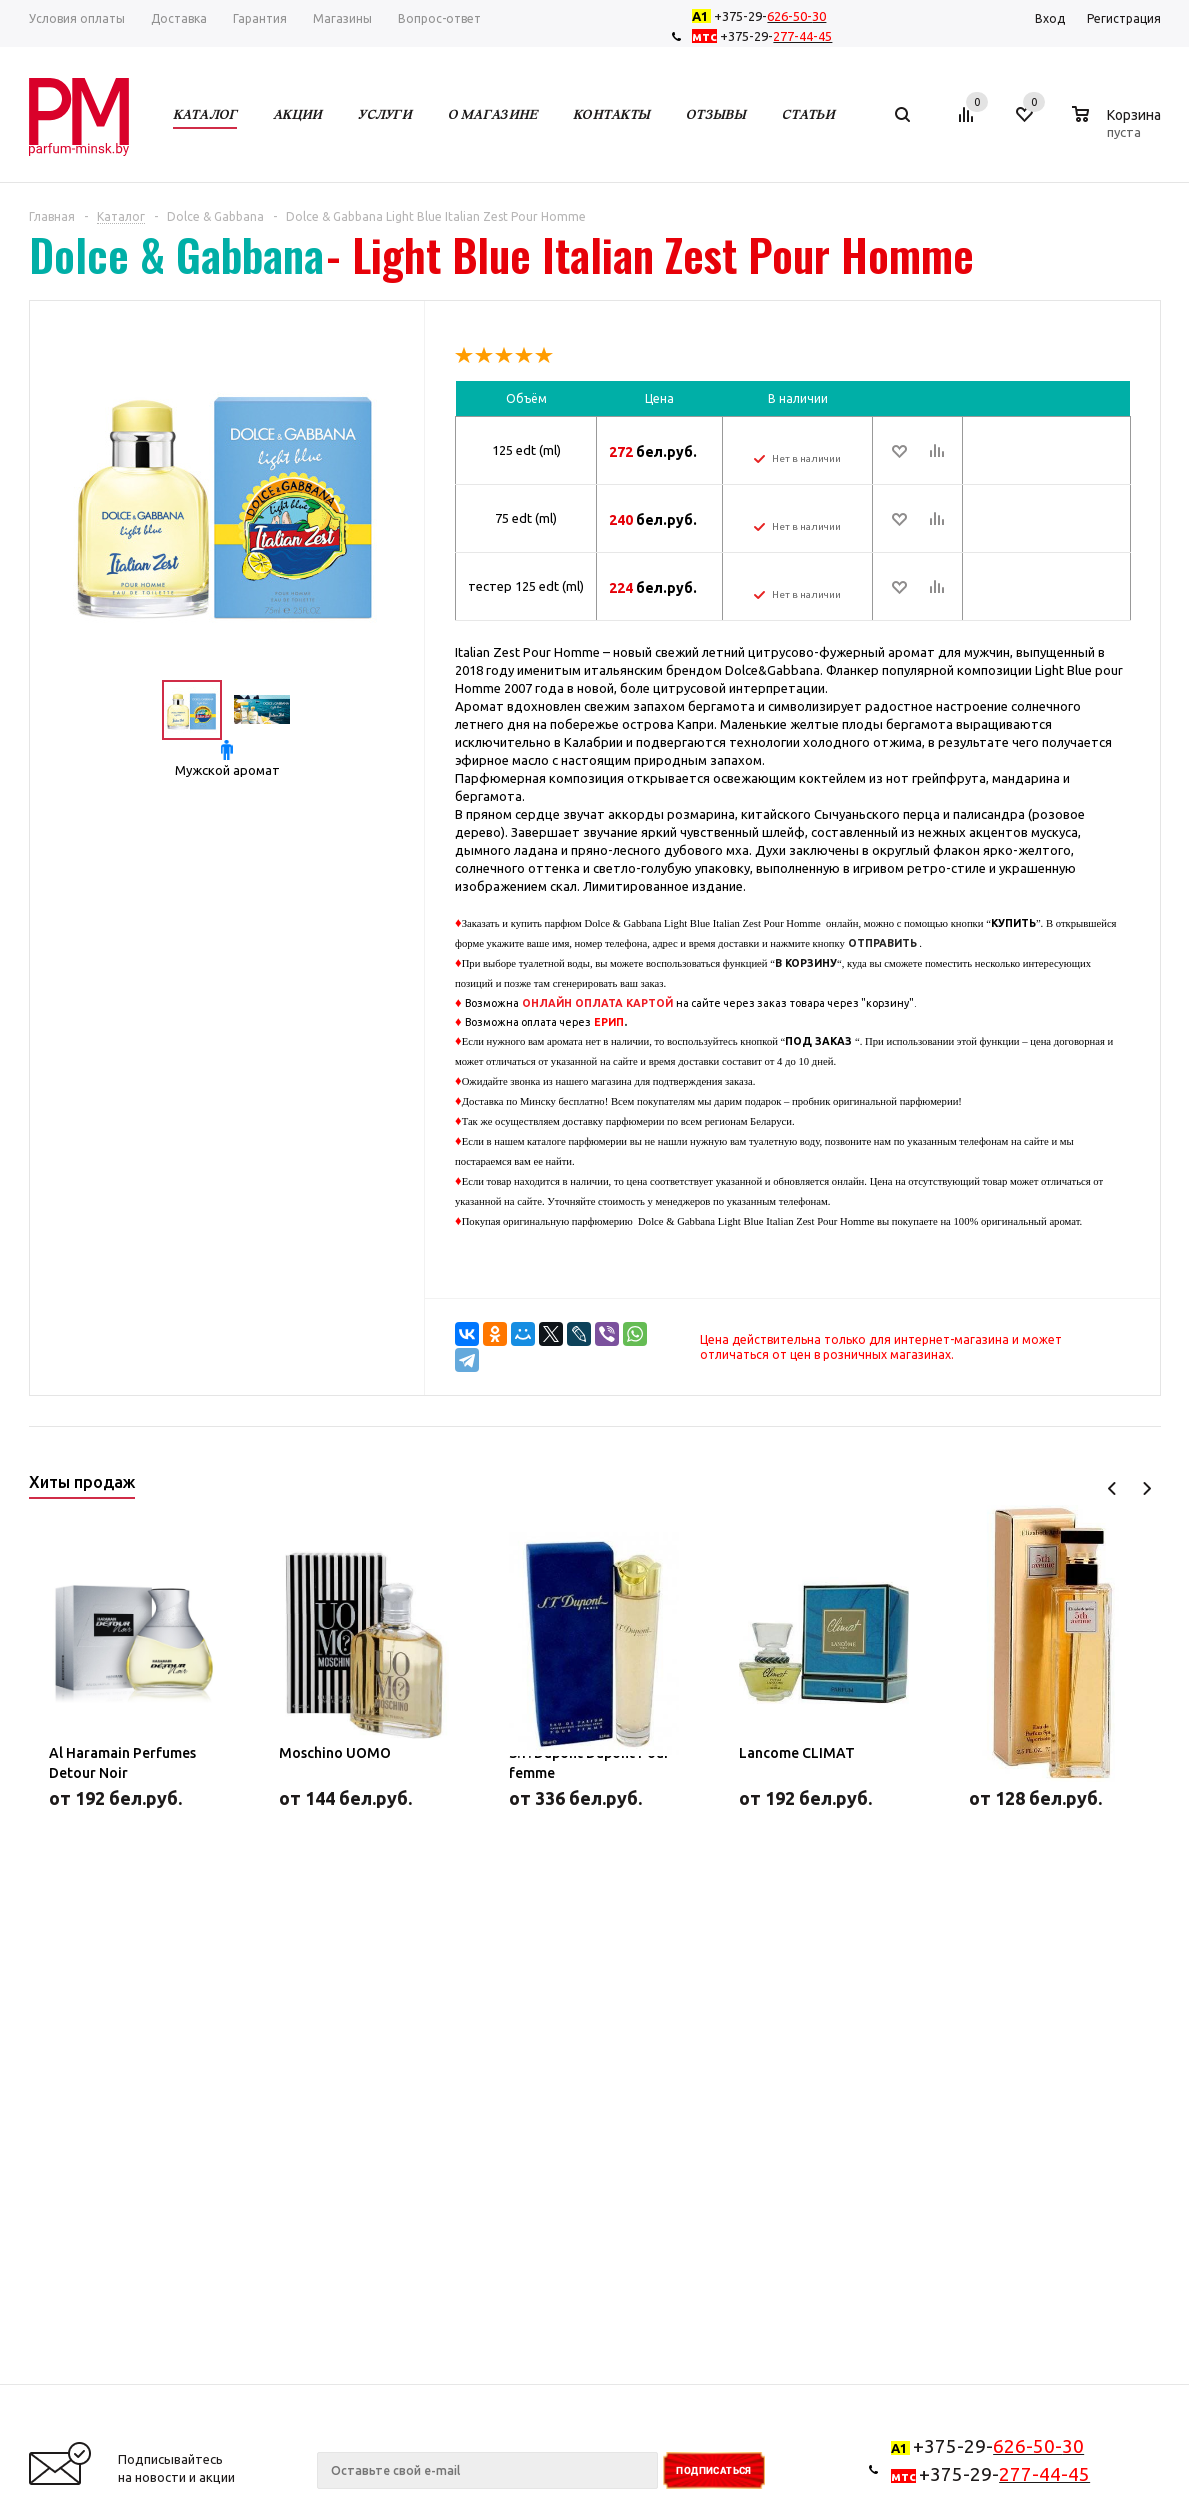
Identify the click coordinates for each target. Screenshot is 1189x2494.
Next (1146, 1488)
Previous (1112, 1488)
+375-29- (763, 16)
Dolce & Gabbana (176, 255)
